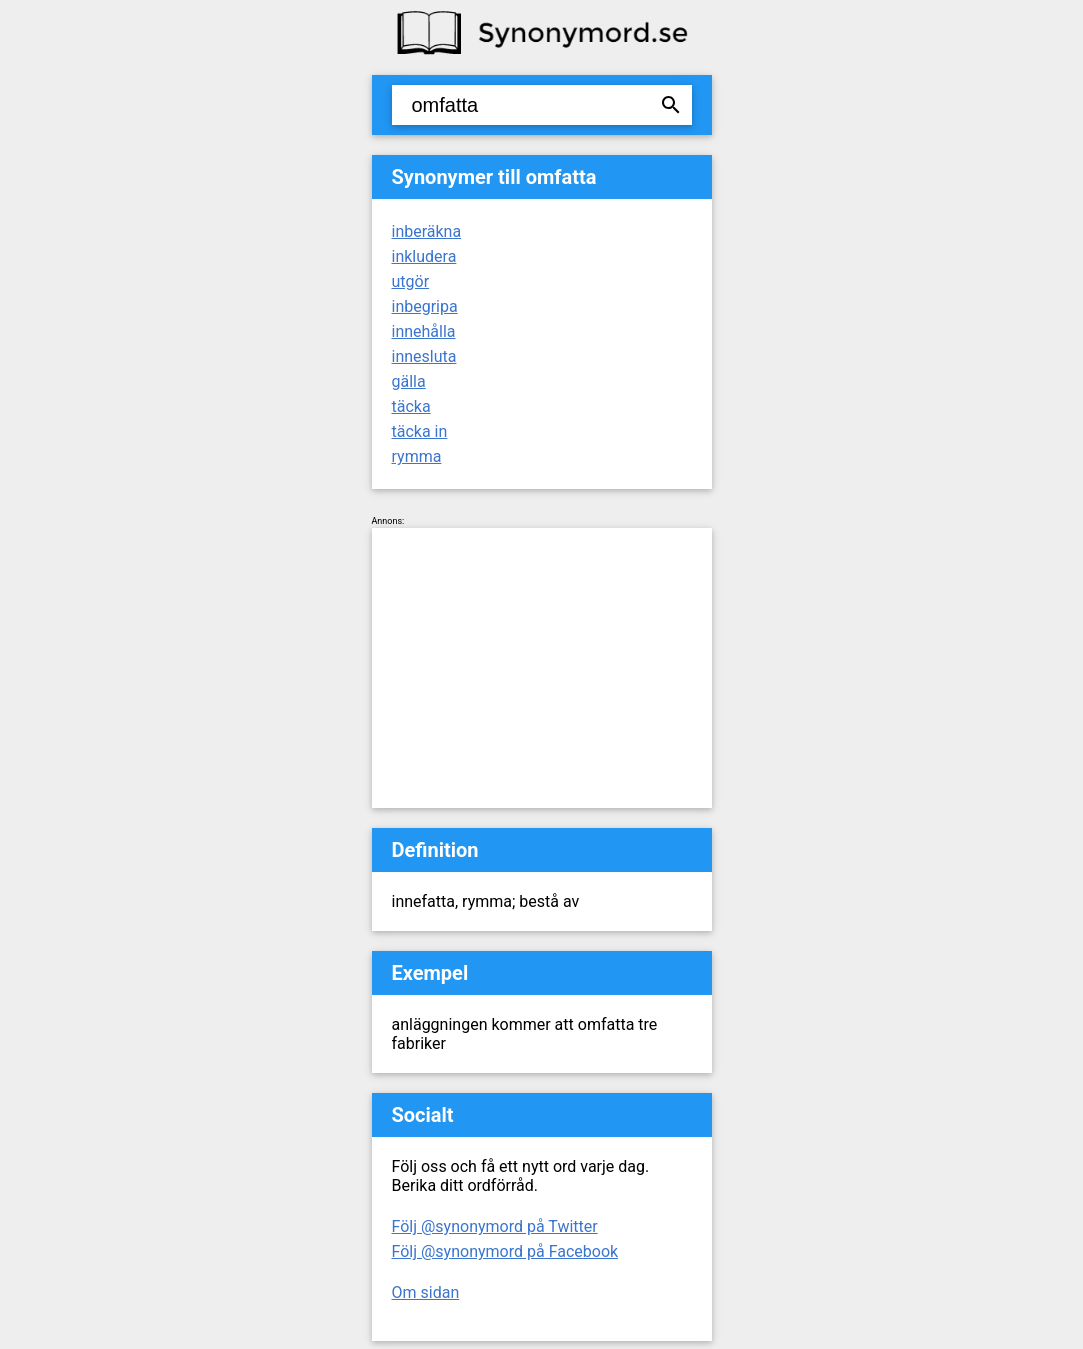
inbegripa (425, 306)
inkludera (424, 256)
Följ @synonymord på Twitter (495, 1226)
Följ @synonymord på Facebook (505, 1251)
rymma (417, 456)
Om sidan (426, 1292)
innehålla (424, 331)
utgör (411, 281)
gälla (409, 381)
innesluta (424, 356)
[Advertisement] (542, 668)
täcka (411, 406)
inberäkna (427, 231)
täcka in (420, 431)
